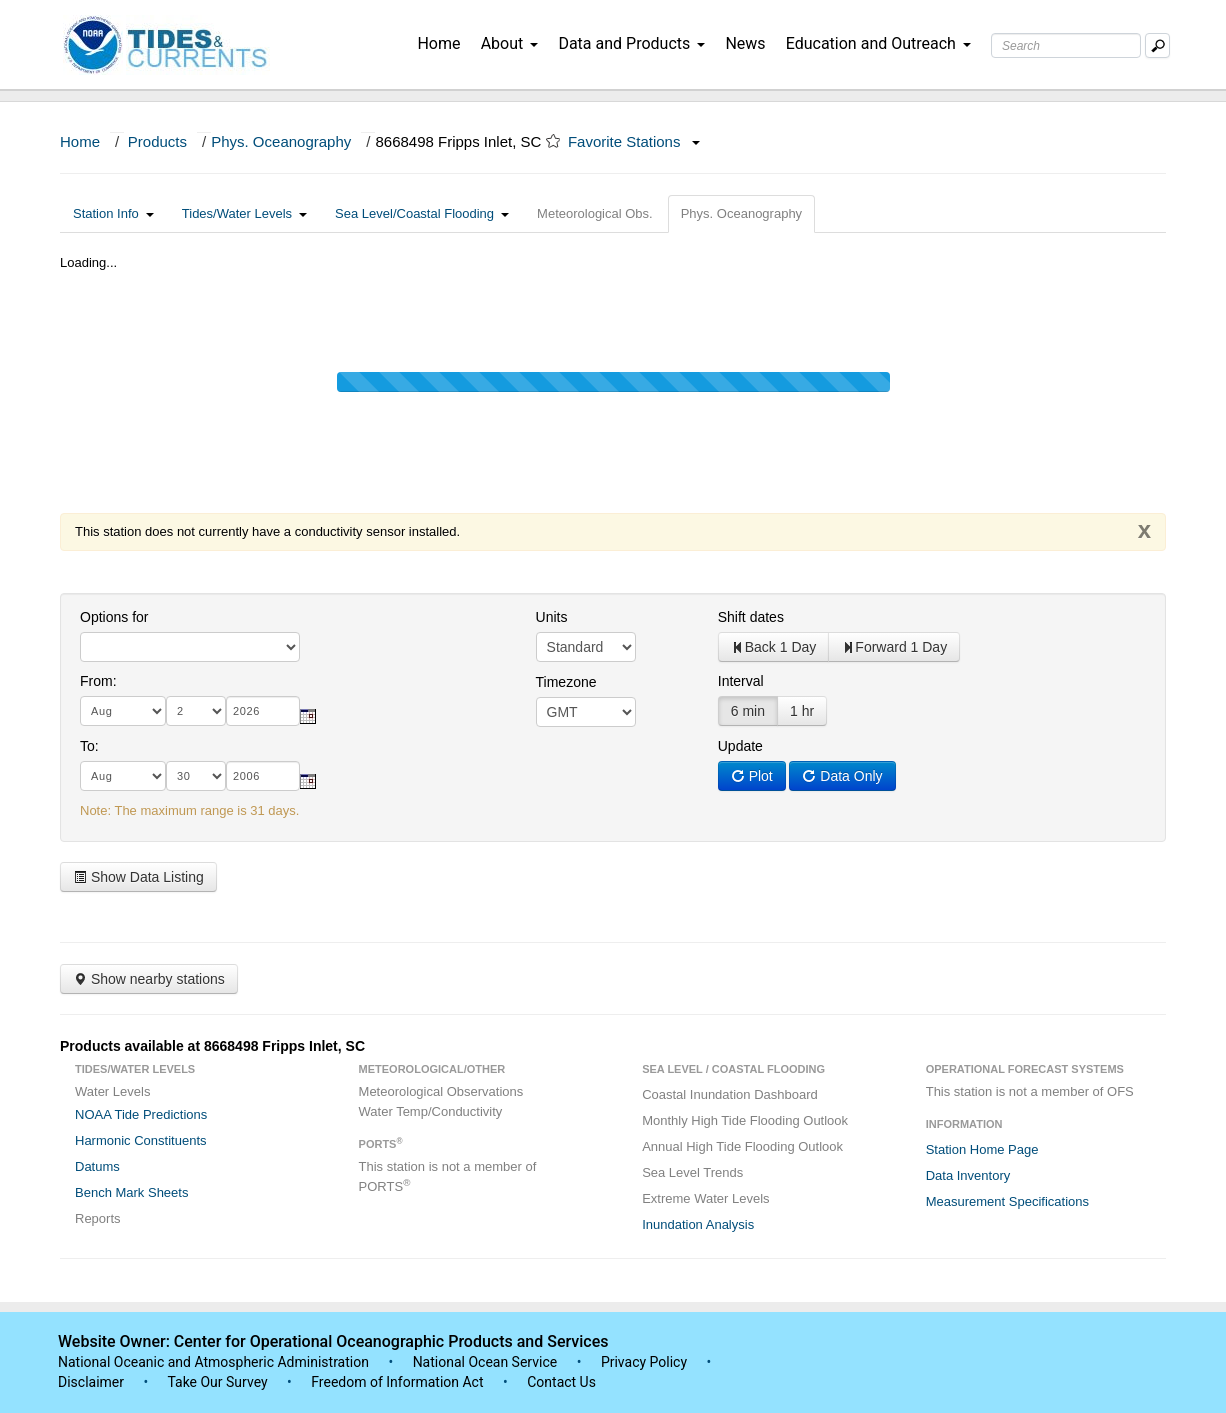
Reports (98, 1218)
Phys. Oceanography (281, 141)
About (510, 43)
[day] (196, 711)
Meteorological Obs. (595, 213)
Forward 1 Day (894, 647)
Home (438, 43)
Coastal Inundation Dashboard (730, 1094)
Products (157, 141)
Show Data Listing (138, 877)
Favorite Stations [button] (634, 141)
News (745, 43)
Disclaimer (91, 1382)
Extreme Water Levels (705, 1198)
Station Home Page (982, 1149)
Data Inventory (968, 1175)
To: (89, 746)
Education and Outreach (878, 43)
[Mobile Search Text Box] (1157, 45)
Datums (97, 1166)
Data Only (842, 776)
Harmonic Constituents (141, 1140)
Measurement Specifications (1007, 1201)
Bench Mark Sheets (131, 1192)
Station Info (113, 213)
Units (552, 617)
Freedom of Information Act (397, 1382)
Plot (752, 776)
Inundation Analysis (698, 1224)
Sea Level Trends (692, 1172)
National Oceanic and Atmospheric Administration (213, 1362)
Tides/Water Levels (244, 213)
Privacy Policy (644, 1362)
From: (98, 681)
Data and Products (631, 43)
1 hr (802, 711)
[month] (123, 711)
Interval (741, 681)
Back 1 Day (774, 647)
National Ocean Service (485, 1362)
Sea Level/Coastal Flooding (422, 213)
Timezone (566, 682)
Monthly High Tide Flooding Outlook (745, 1120)
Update (740, 746)
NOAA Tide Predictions (141, 1114)
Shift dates (751, 617)
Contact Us (561, 1382)
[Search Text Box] (1066, 45)
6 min (748, 711)
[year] (263, 711)
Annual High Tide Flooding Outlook (742, 1146)
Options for (114, 617)
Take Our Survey (219, 1382)
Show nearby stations (149, 979)
